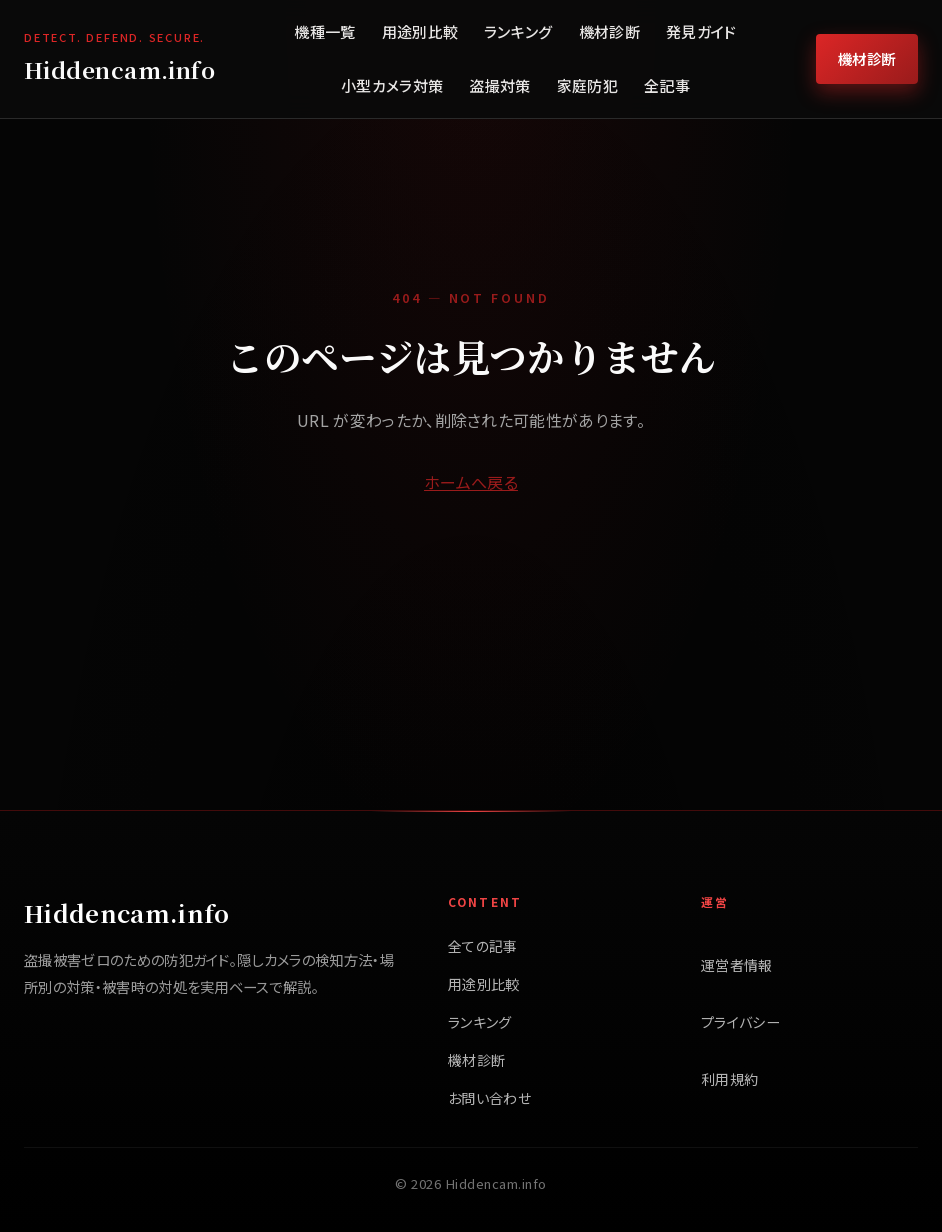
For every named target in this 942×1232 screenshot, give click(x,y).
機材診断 (609, 31)
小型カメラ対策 (392, 85)
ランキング (518, 31)
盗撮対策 (499, 85)
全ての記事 (483, 946)
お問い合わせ (489, 1098)
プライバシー (740, 1022)
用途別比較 (420, 31)
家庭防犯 (587, 85)
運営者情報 (737, 965)
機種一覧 (324, 31)
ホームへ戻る (471, 482)
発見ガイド (701, 31)
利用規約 (729, 1079)
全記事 (667, 85)
